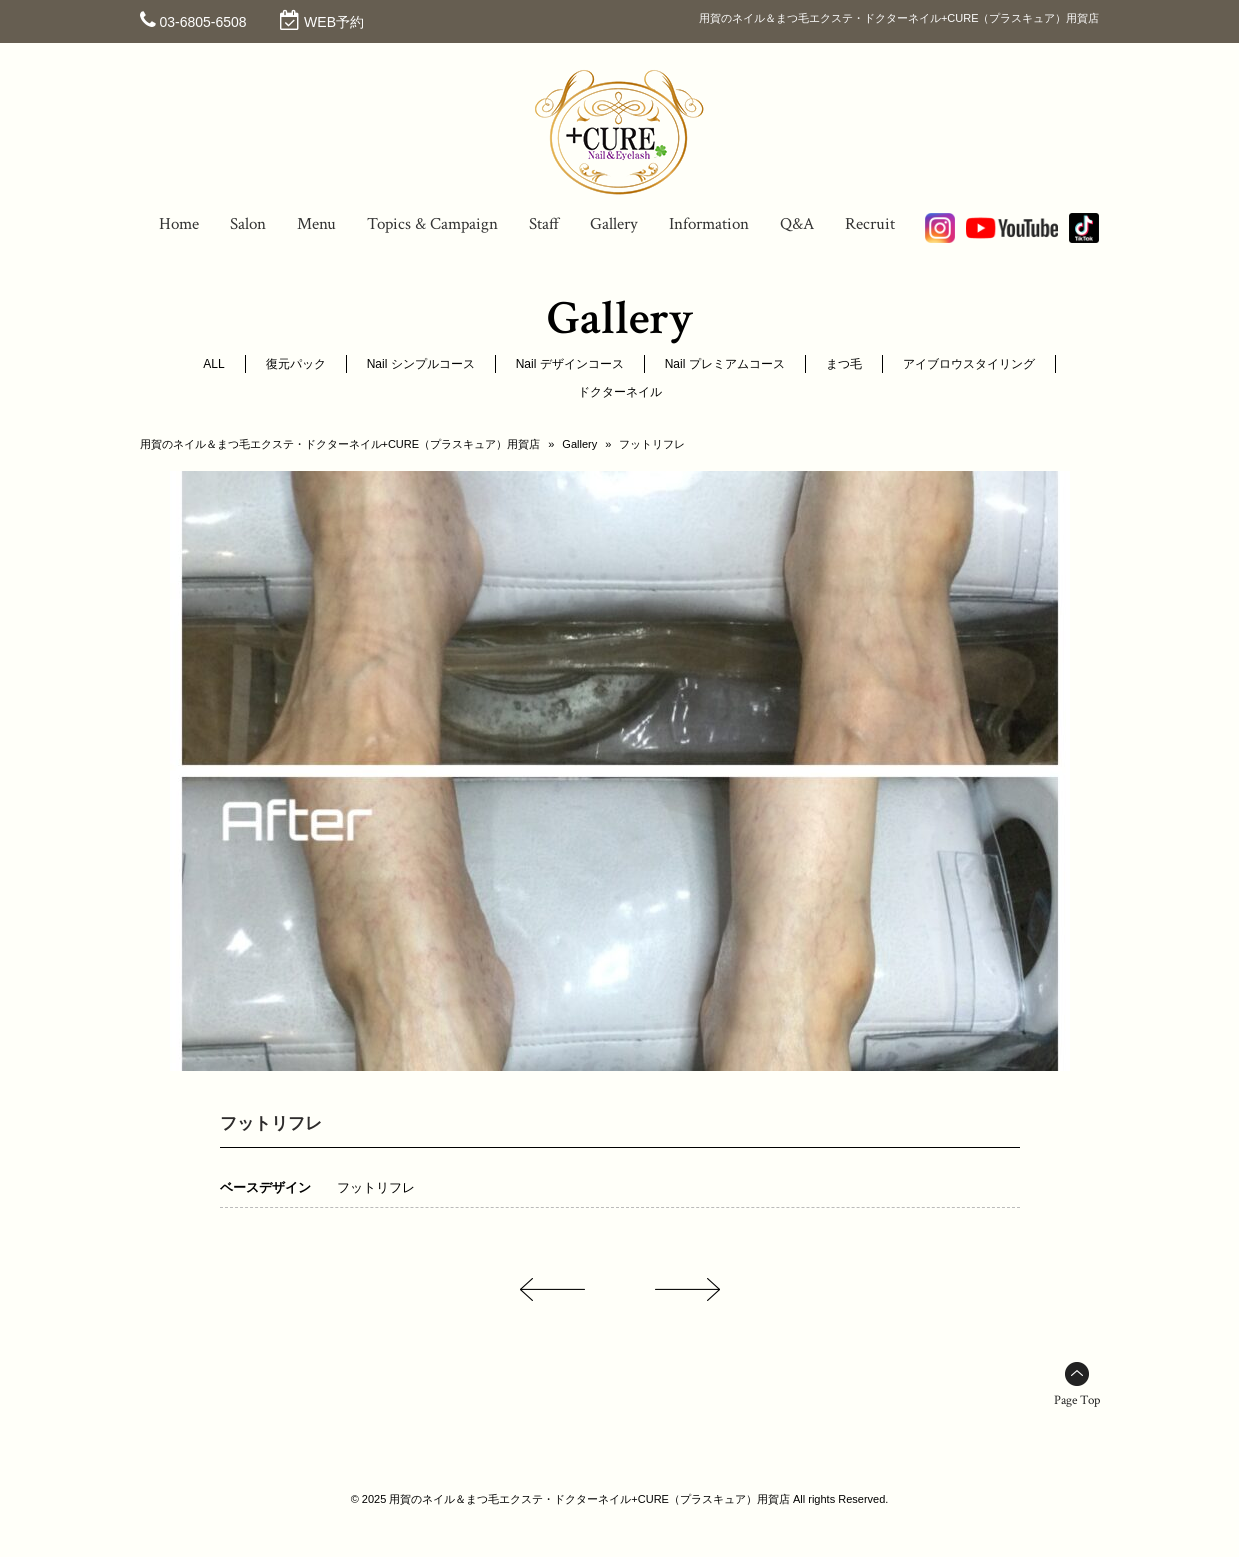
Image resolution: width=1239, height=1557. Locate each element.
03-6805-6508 (202, 22)
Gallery (579, 444)
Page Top (1077, 1400)
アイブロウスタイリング (969, 364)
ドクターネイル (620, 392)
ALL (213, 364)
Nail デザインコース (570, 364)
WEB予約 (334, 22)
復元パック (296, 364)
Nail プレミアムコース (725, 364)
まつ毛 (844, 364)
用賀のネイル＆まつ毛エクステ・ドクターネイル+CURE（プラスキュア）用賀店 (340, 444)
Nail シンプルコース (421, 364)
